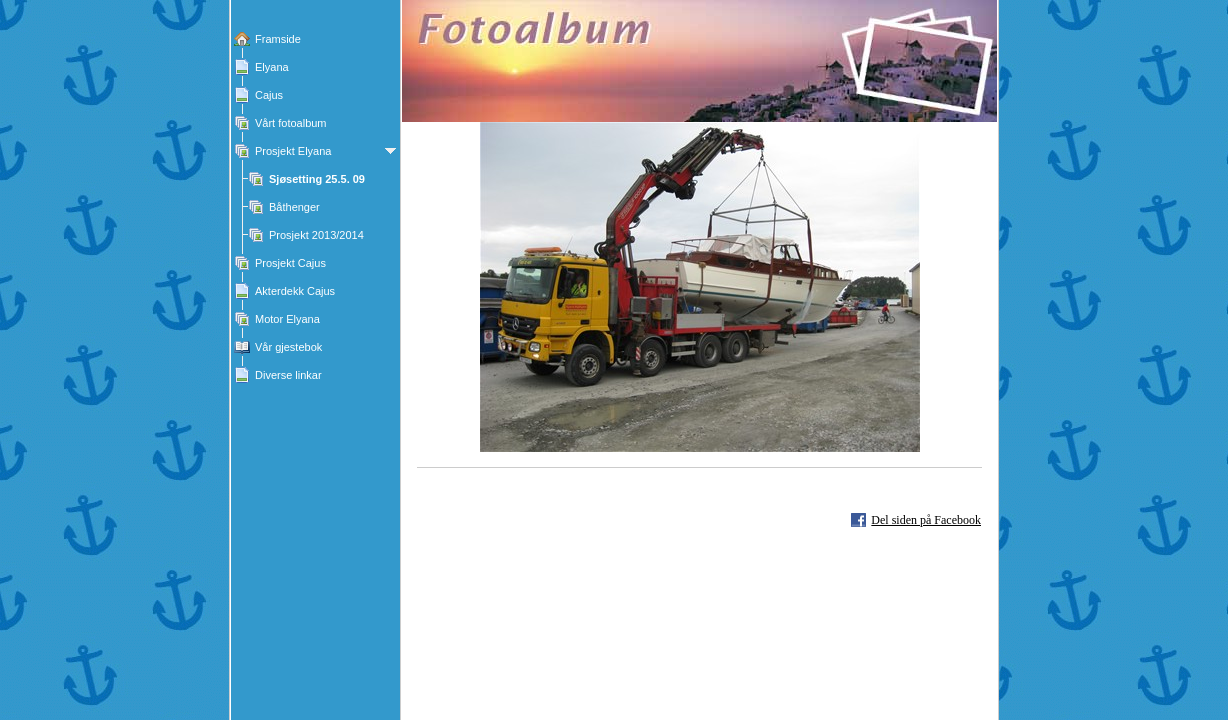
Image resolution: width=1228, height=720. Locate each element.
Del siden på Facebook (926, 520)
